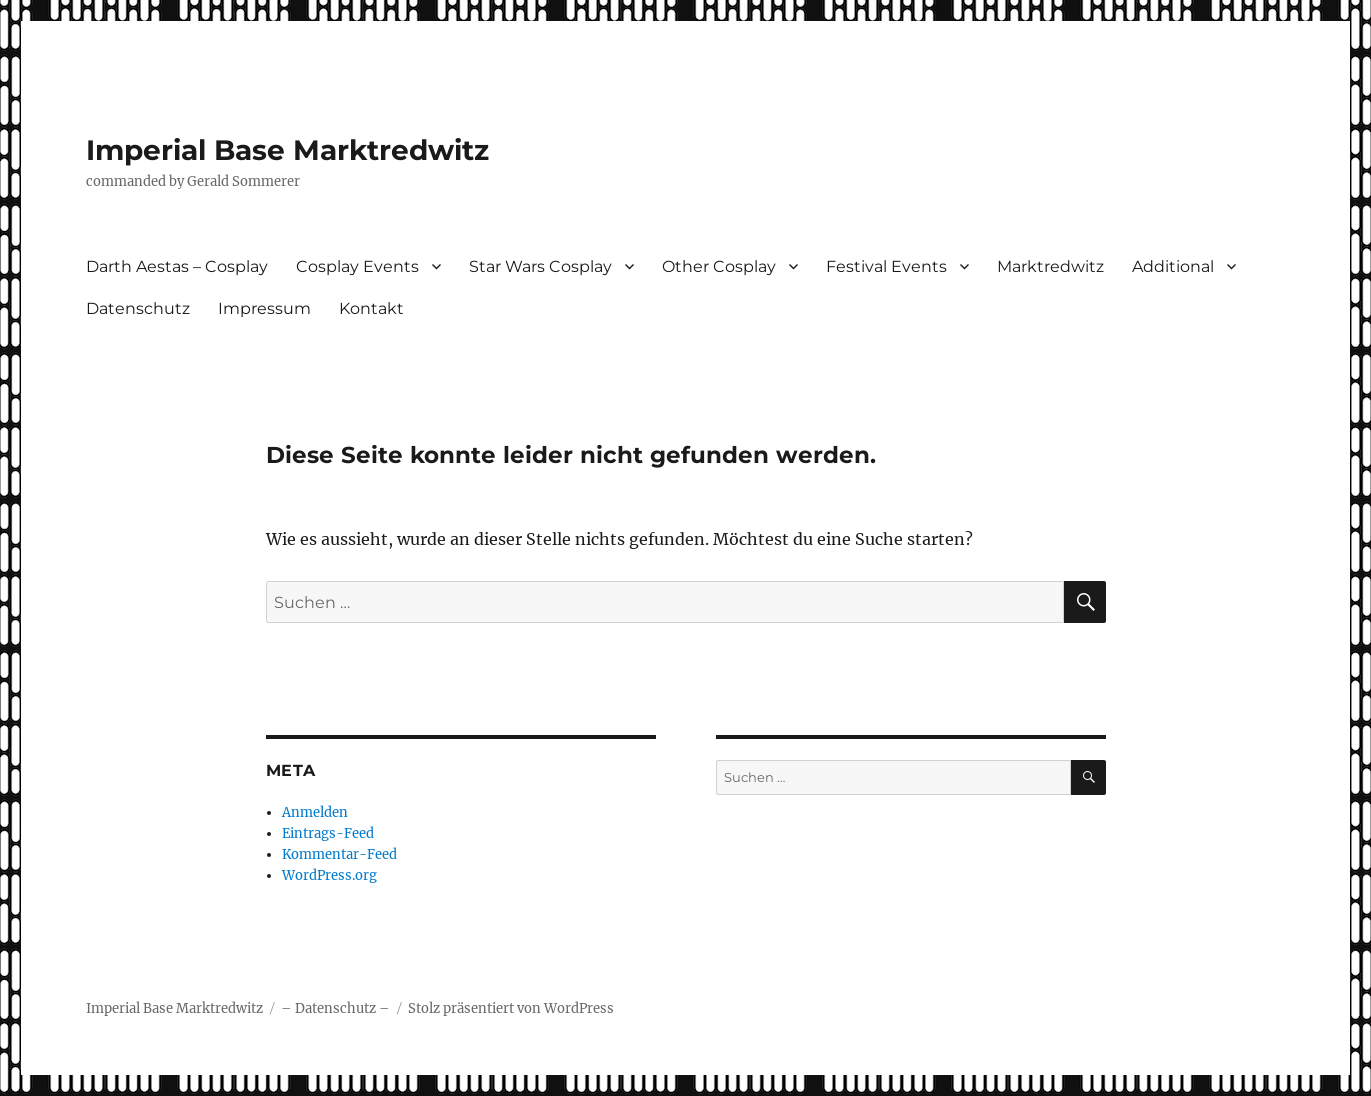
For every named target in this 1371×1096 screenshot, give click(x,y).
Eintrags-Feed (328, 833)
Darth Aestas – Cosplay (177, 266)
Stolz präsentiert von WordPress (511, 1008)
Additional (1173, 266)
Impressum (264, 308)
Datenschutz (138, 308)
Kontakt (371, 308)
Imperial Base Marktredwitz (287, 150)
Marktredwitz (1050, 266)
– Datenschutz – (335, 1008)
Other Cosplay (719, 266)
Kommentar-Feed (339, 854)
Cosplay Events (357, 266)
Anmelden (315, 812)
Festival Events (886, 266)
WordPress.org (329, 875)
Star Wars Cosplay (540, 266)
